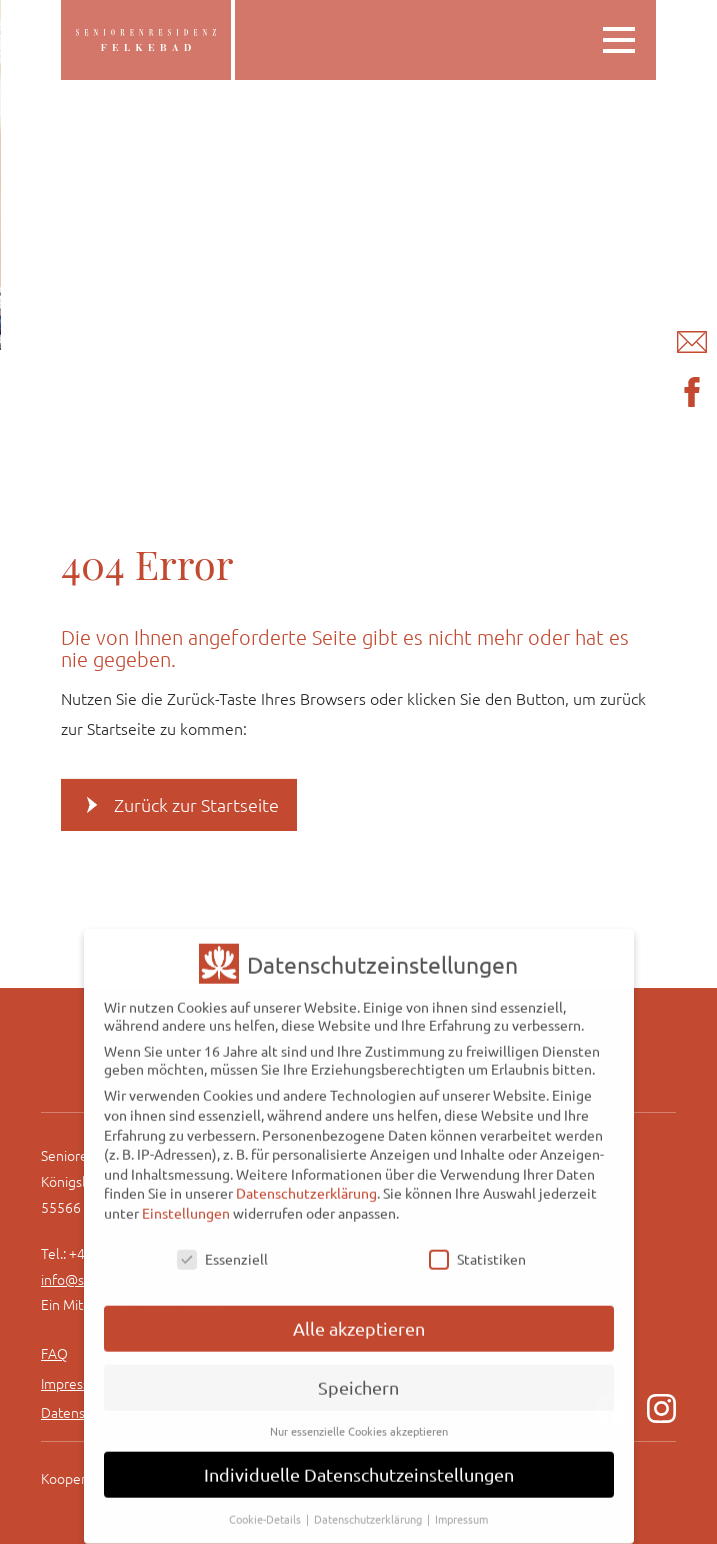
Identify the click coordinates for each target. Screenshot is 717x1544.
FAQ (54, 1353)
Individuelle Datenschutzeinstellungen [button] (359, 1459)
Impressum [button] (461, 1504)
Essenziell (222, 1244)
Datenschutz (79, 1412)
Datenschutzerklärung (306, 1178)
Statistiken (477, 1244)
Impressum (75, 1383)
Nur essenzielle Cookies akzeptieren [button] (359, 1416)
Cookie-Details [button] (266, 1504)
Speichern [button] (358, 1372)
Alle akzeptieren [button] (359, 1313)
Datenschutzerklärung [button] (369, 1504)
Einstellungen (186, 1198)
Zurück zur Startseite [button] (196, 804)
